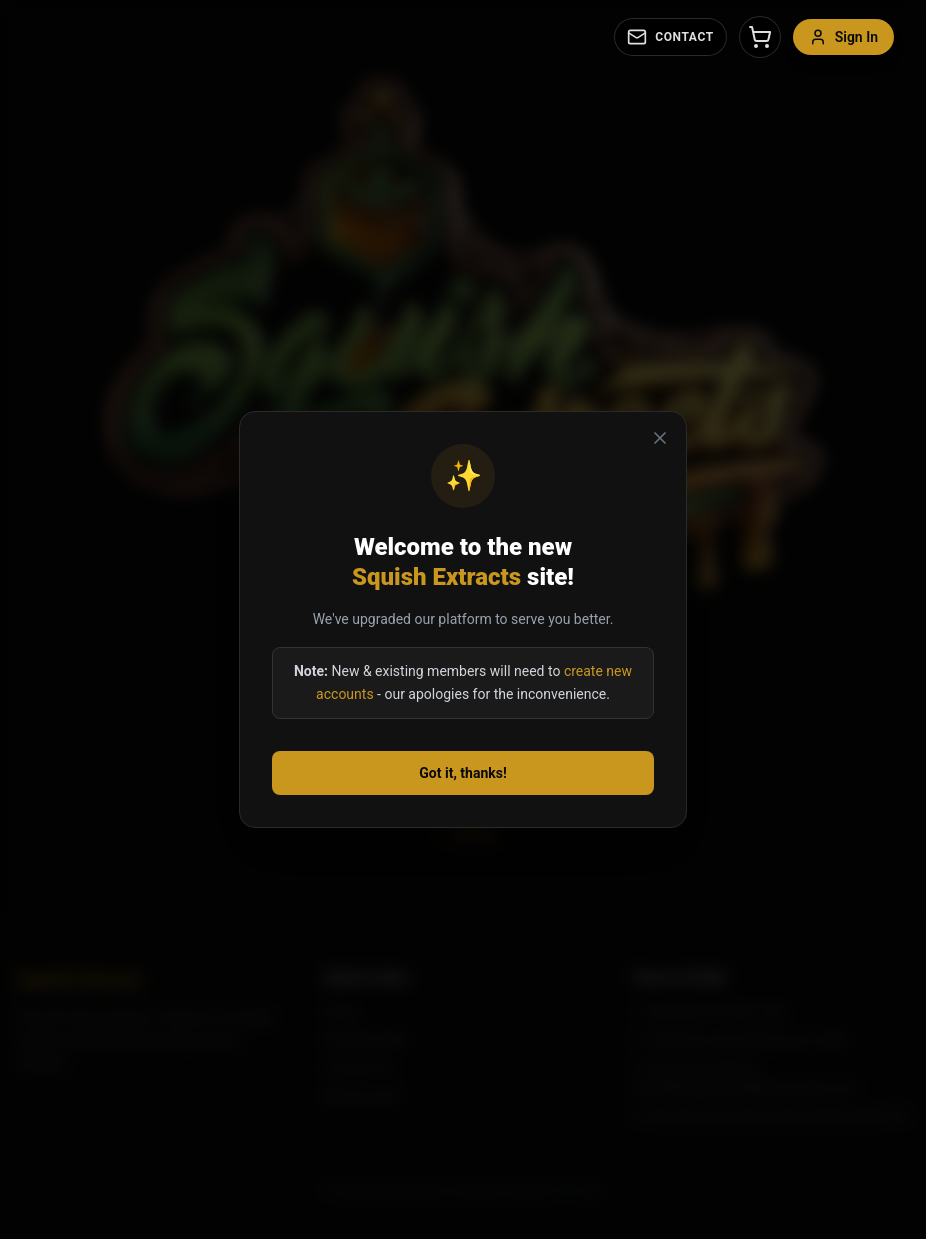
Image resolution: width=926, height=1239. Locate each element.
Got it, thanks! (462, 773)
